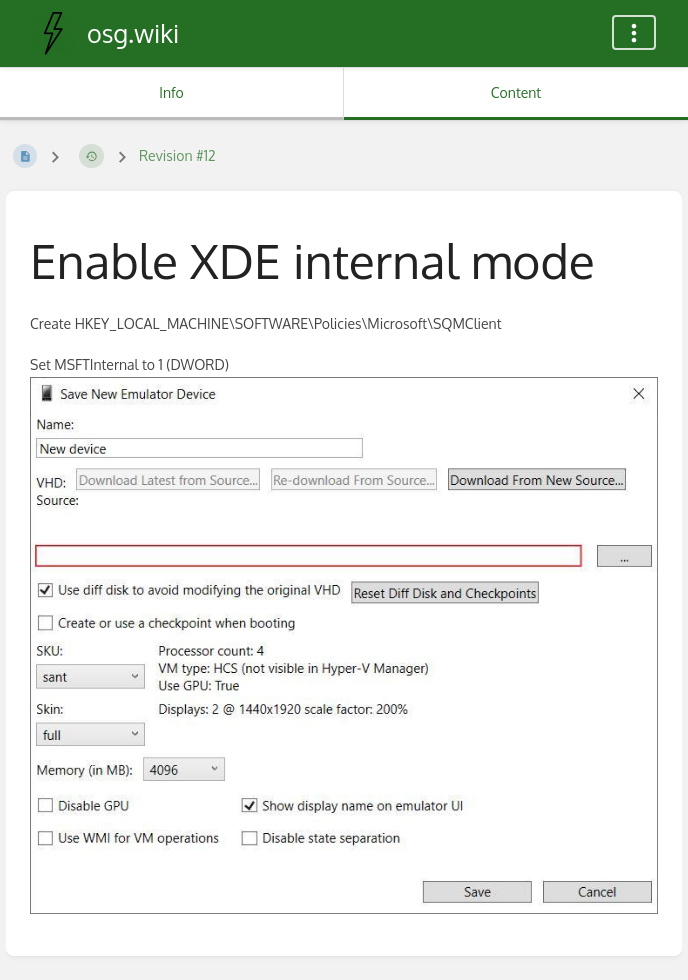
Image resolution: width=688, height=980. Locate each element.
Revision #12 (177, 155)
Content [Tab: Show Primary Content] (516, 92)
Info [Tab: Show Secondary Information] (171, 92)
